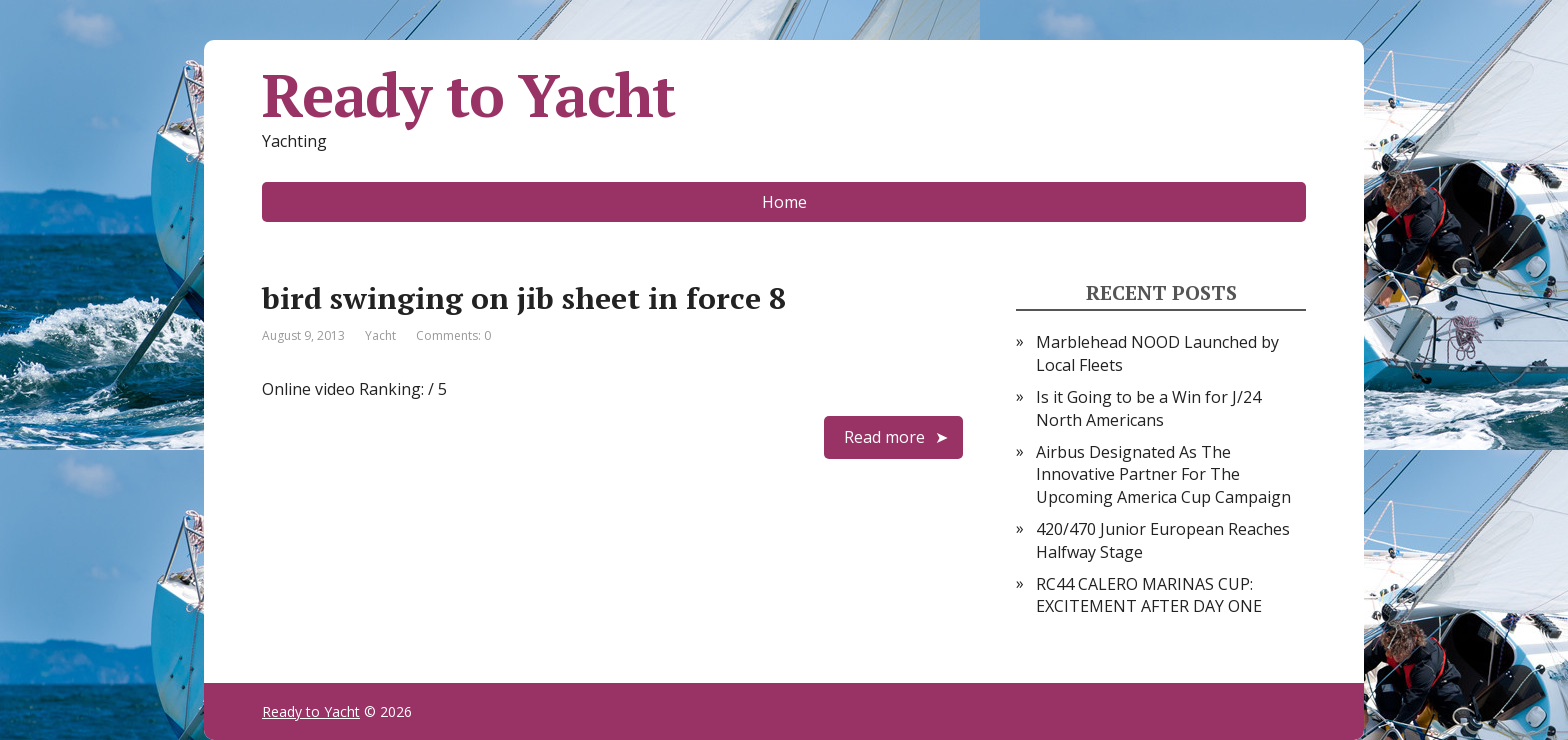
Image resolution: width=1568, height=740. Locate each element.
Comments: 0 (453, 335)
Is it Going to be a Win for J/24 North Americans (1148, 408)
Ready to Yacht (468, 95)
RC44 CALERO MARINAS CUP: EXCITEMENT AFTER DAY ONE (1149, 595)
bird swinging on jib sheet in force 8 (524, 298)
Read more (884, 437)
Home (784, 202)
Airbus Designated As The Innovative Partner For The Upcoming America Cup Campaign (1163, 474)
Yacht (380, 335)
